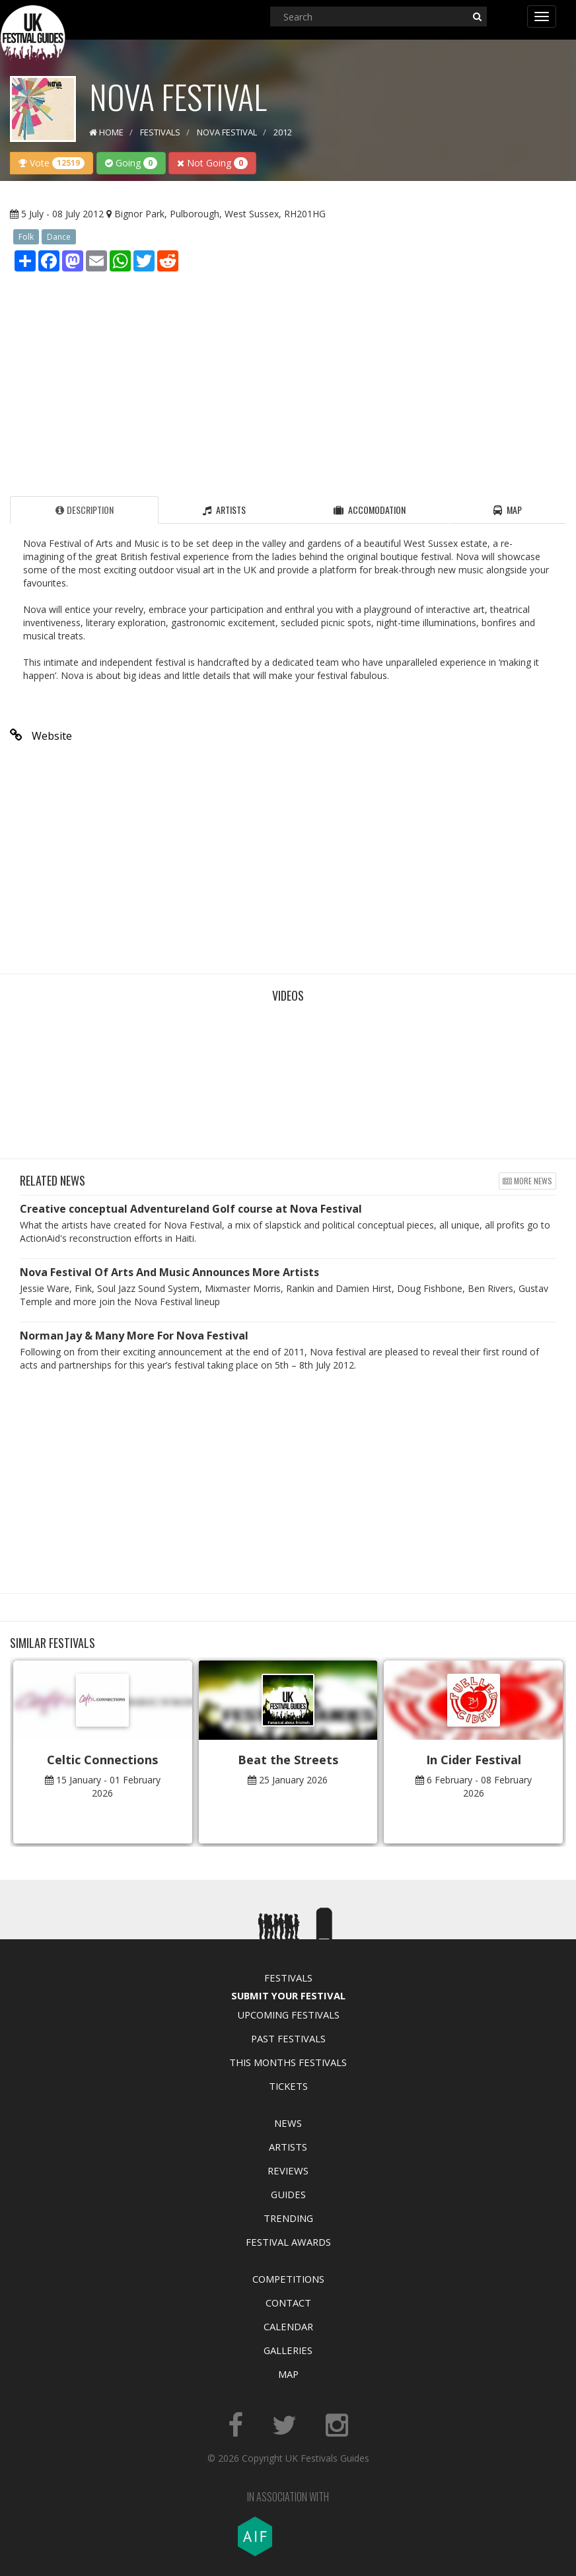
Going (131, 163)
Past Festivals (288, 2038)
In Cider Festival (473, 1760)
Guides (288, 2194)
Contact (288, 2302)
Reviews (288, 2170)
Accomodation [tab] (370, 510)
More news (527, 1180)
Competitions (288, 2278)
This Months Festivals (288, 2062)
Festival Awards (288, 2241)
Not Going (212, 163)
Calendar (288, 2326)
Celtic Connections (102, 1760)
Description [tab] (84, 510)
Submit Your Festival (288, 1995)
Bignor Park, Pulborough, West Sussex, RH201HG (220, 213)
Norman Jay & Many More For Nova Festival (134, 1335)
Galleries (288, 2350)
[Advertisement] (288, 380)
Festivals (288, 1977)
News (288, 2122)
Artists (288, 2146)
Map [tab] (507, 510)
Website (41, 736)
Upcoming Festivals (288, 2014)
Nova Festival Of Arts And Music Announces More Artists (169, 1272)
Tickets (288, 2086)
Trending (288, 2218)
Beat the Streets (288, 1760)
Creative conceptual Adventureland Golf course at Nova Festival (191, 1208)
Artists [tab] (224, 510)
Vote (51, 163)
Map (288, 2373)
